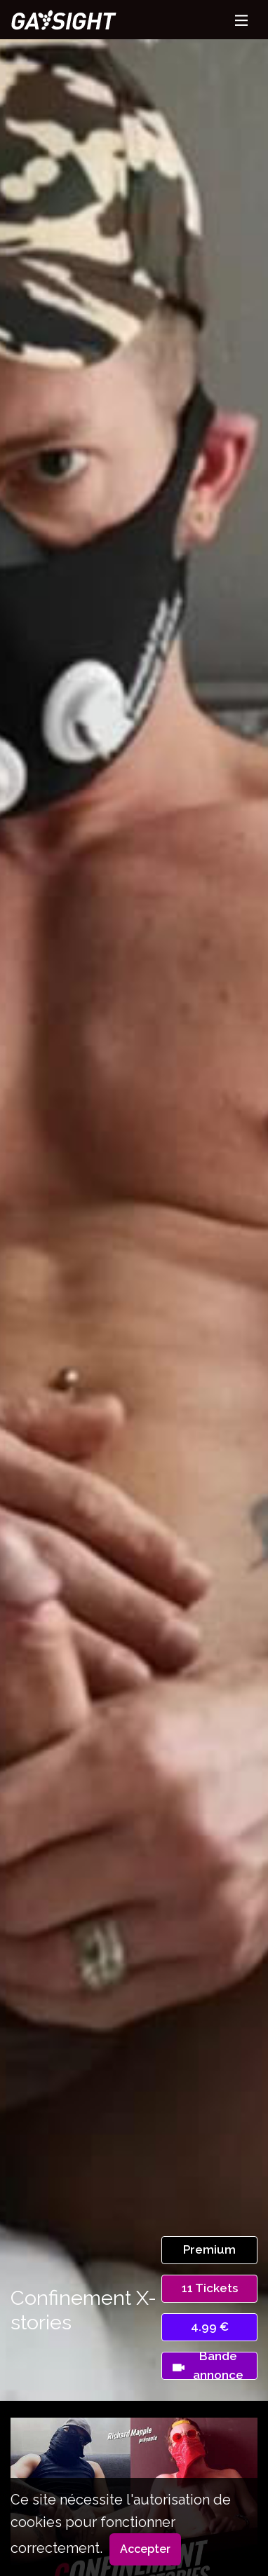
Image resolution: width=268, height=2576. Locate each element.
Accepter (145, 2549)
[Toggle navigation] (241, 20)
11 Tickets (210, 2288)
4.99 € (210, 2327)
